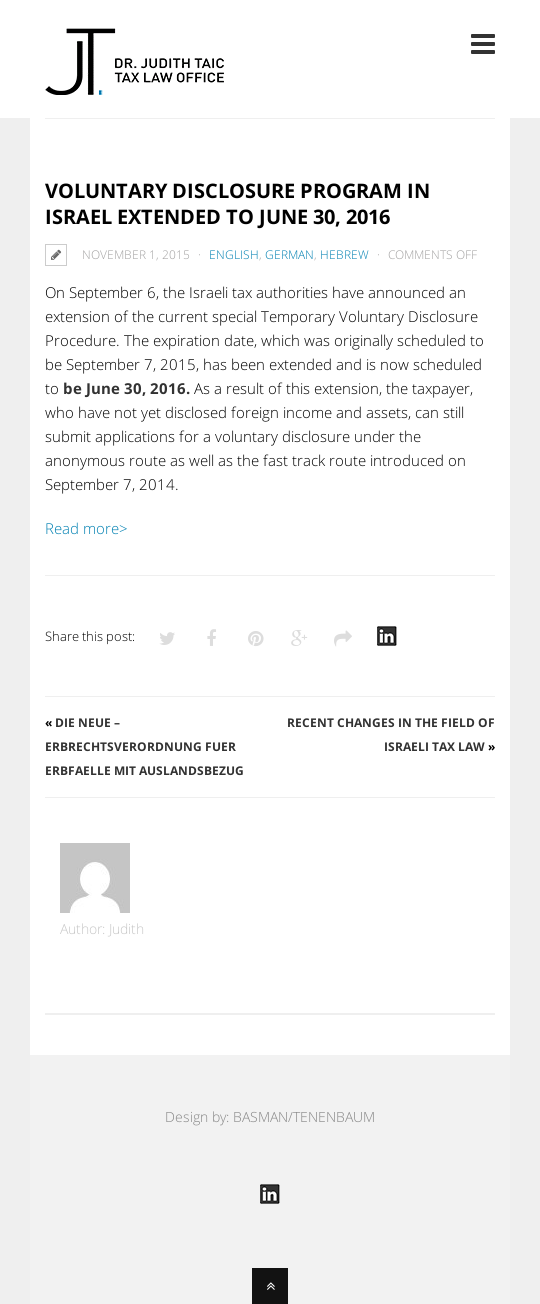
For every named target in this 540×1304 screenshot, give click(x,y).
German (289, 254)
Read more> (86, 528)
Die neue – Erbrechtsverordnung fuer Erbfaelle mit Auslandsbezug (144, 746)
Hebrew (344, 254)
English (234, 254)
